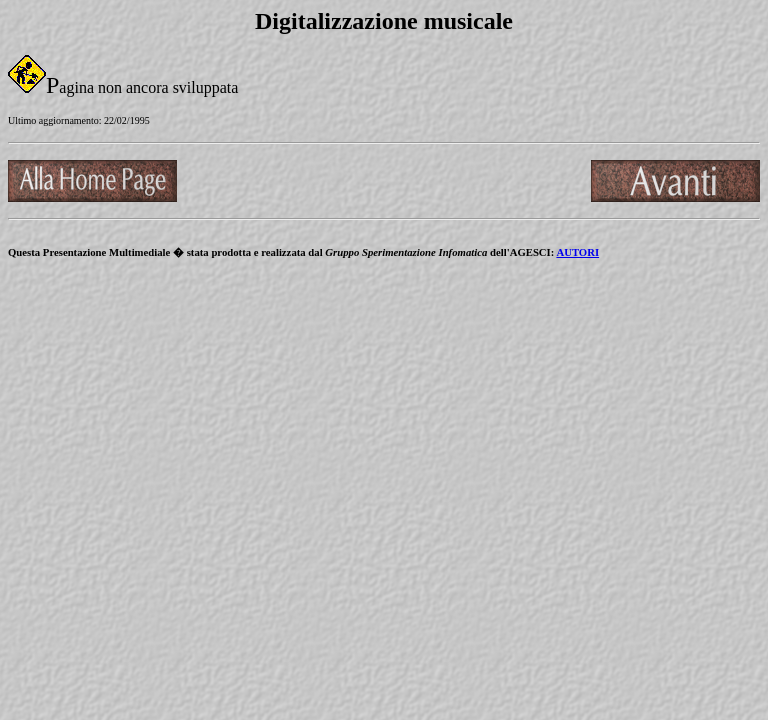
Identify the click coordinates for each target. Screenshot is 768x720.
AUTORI (577, 252)
